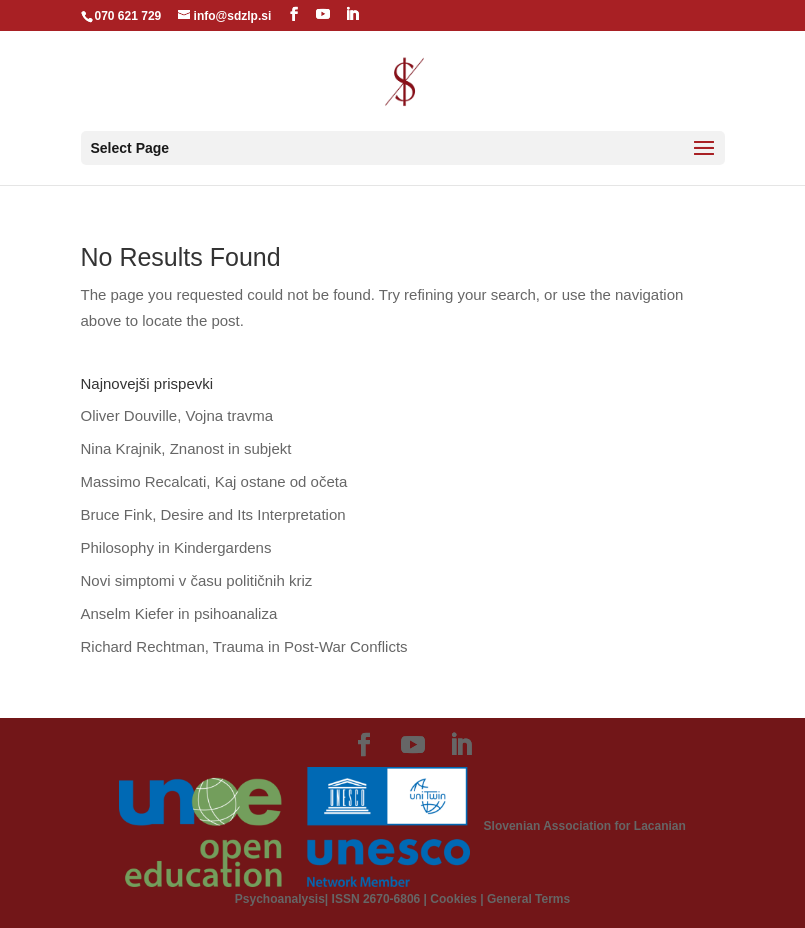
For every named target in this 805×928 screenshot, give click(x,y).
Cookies (453, 899)
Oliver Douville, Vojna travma (177, 415)
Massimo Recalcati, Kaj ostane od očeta (214, 481)
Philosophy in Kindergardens (176, 547)
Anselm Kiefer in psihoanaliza (179, 613)
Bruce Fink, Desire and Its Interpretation (213, 514)
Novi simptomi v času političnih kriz (197, 580)
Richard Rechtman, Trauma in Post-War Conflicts (244, 646)
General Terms (528, 899)
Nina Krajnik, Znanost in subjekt (186, 448)
